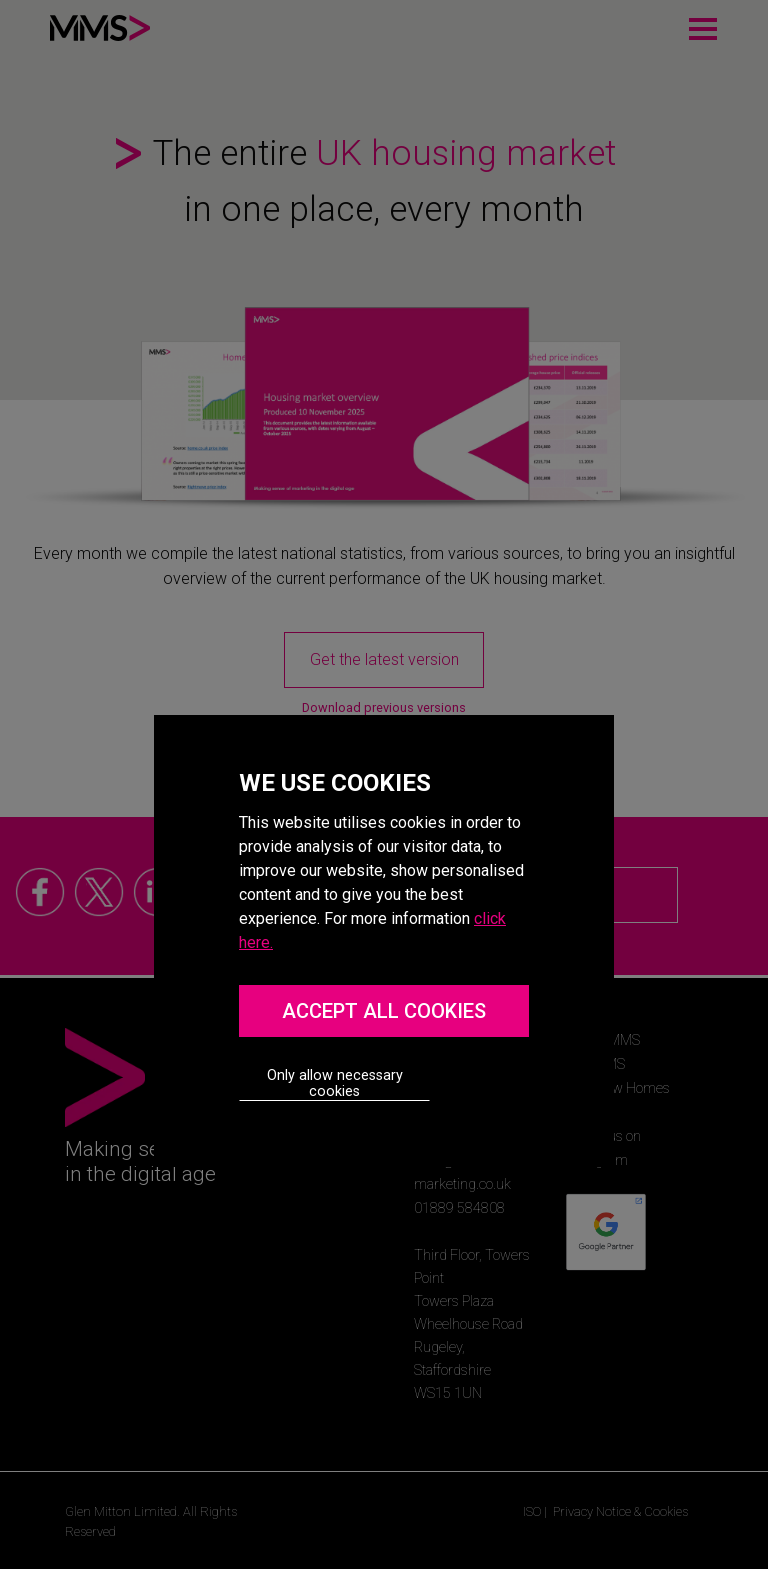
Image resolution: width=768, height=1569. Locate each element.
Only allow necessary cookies (335, 1083)
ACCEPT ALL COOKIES (384, 1011)
